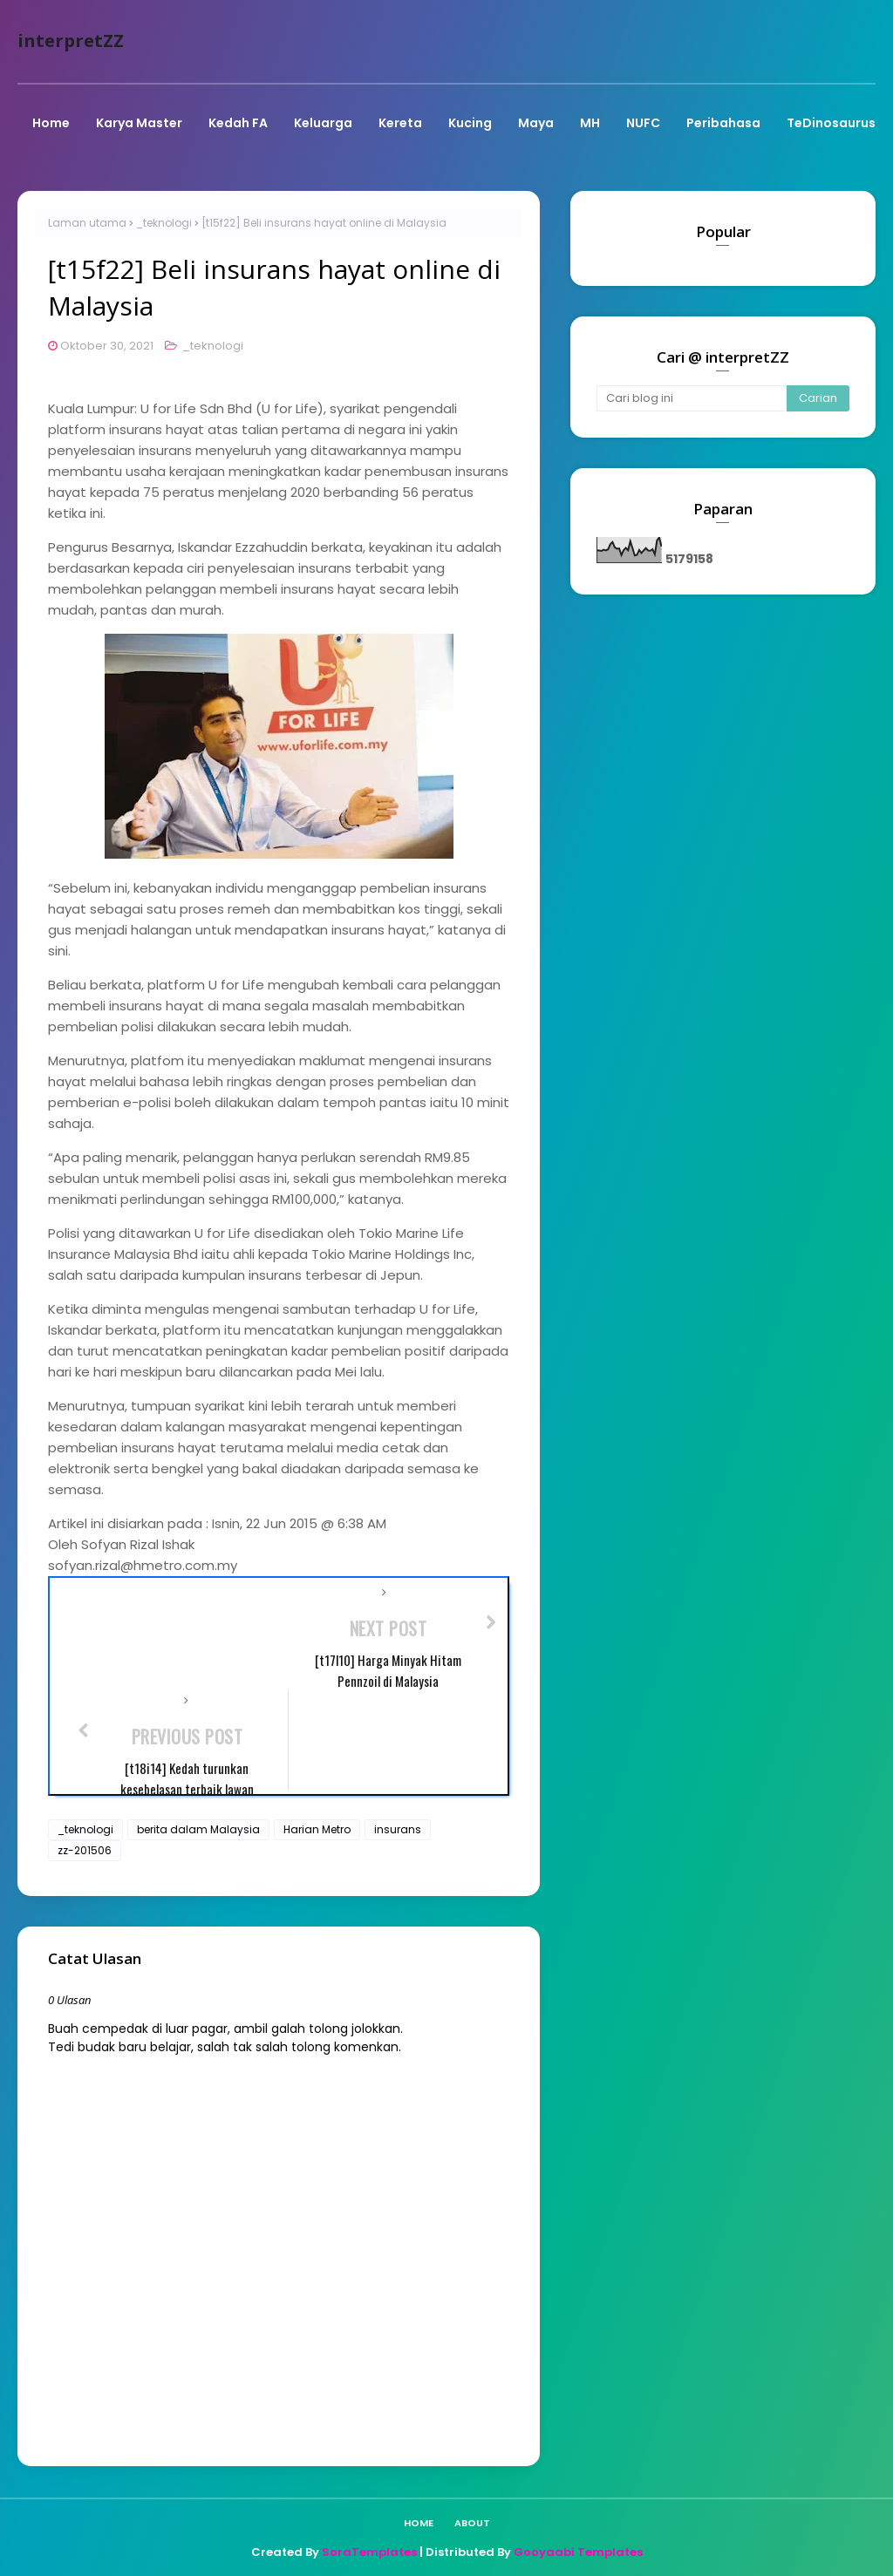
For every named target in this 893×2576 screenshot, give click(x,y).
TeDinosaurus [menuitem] (831, 123)
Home (418, 2523)
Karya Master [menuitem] (139, 123)
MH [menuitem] (590, 123)
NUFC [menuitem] (643, 123)
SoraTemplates (369, 2552)
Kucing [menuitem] (470, 123)
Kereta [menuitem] (400, 123)
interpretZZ (70, 40)
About (472, 2523)
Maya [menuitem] (536, 123)
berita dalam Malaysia (198, 1829)
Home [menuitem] (51, 123)
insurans (397, 1829)
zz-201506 (85, 1850)
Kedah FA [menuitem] (238, 123)
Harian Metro (317, 1829)
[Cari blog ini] (691, 398)
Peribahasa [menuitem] (723, 123)
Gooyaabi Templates (578, 2552)
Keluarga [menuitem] (323, 123)
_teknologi (164, 222)
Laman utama (87, 222)
